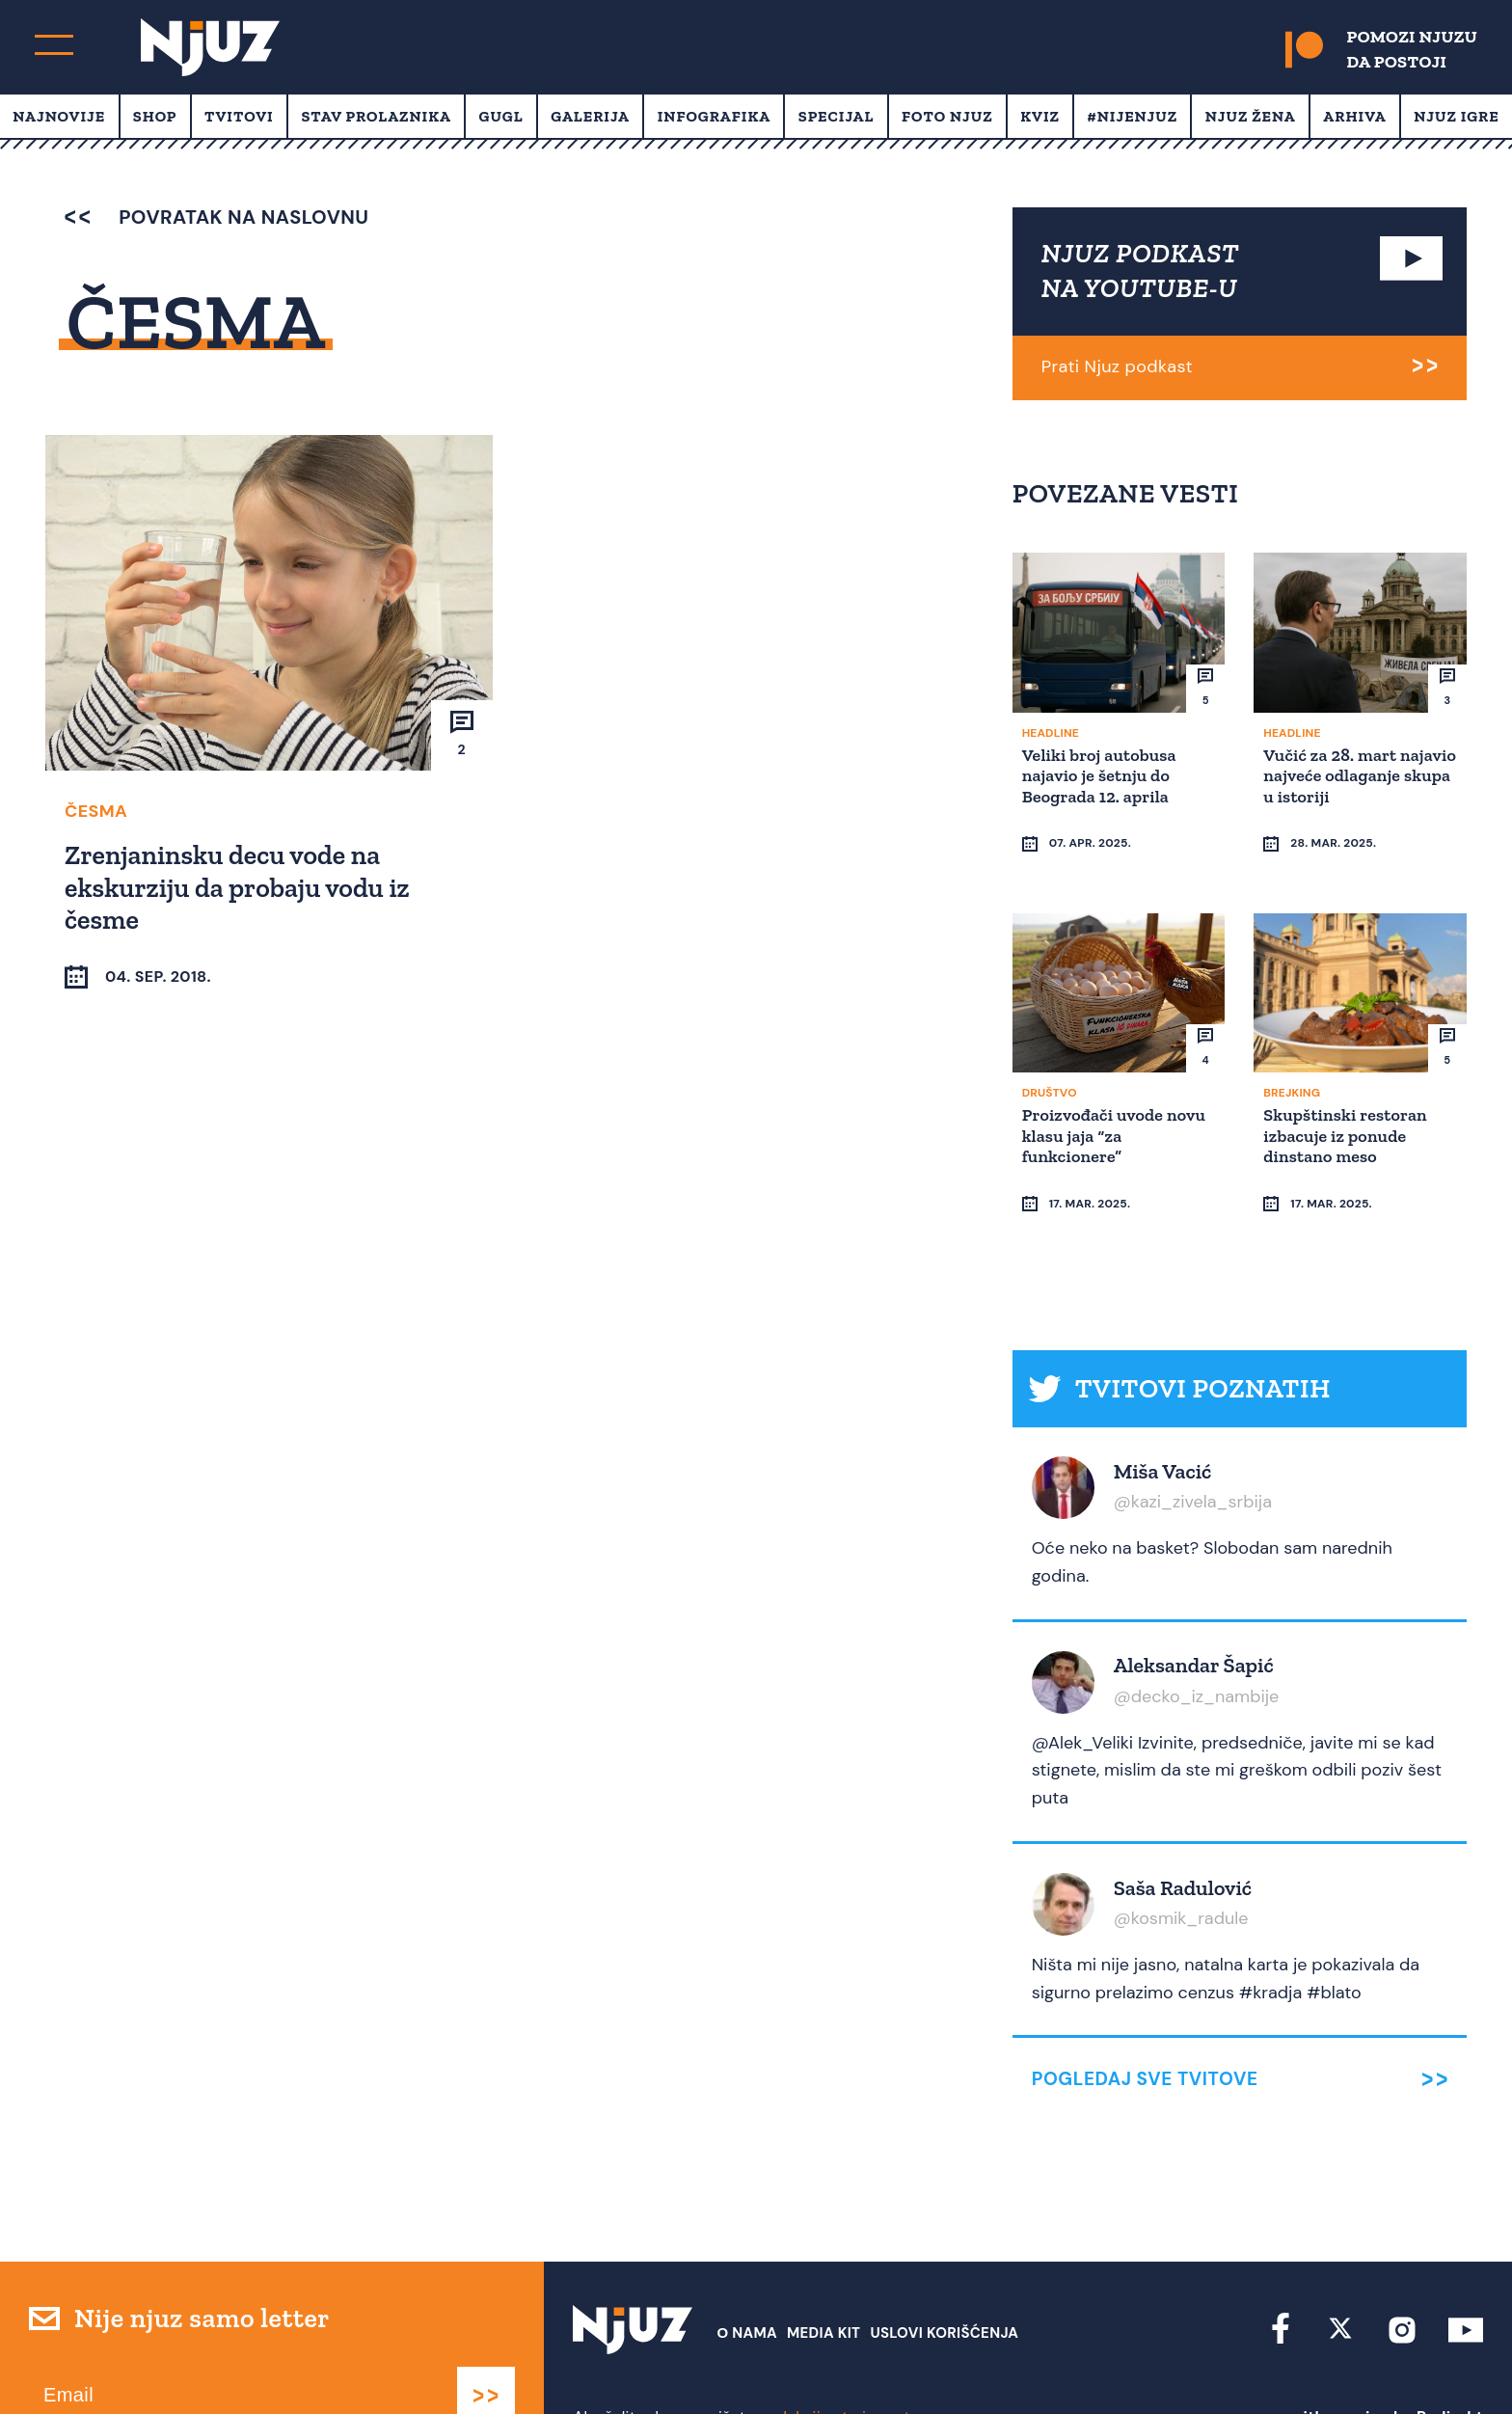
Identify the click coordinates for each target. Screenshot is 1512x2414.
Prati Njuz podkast (1117, 366)
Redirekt (1450, 2363)
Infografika (714, 116)
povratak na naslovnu (216, 217)
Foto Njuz (947, 116)
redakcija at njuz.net (837, 2363)
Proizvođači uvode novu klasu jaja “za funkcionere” (1116, 1118)
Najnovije (59, 116)
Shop (155, 116)
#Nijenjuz (1133, 116)
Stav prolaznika (376, 116)
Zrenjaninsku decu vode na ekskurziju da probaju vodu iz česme (240, 886)
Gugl (501, 116)
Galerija (590, 116)
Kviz (1040, 116)
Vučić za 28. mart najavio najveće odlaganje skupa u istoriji (1335, 785)
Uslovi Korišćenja (944, 2280)
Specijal (836, 116)
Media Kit (823, 2280)
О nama (746, 2280)
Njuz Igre (1456, 116)
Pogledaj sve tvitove (1145, 2026)
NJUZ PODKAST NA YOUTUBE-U (1140, 270)
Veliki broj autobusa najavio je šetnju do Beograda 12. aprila (1102, 774)
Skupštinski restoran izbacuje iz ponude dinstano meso (1347, 1118)
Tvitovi (239, 116)
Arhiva (1354, 116)
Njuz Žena (1250, 116)
